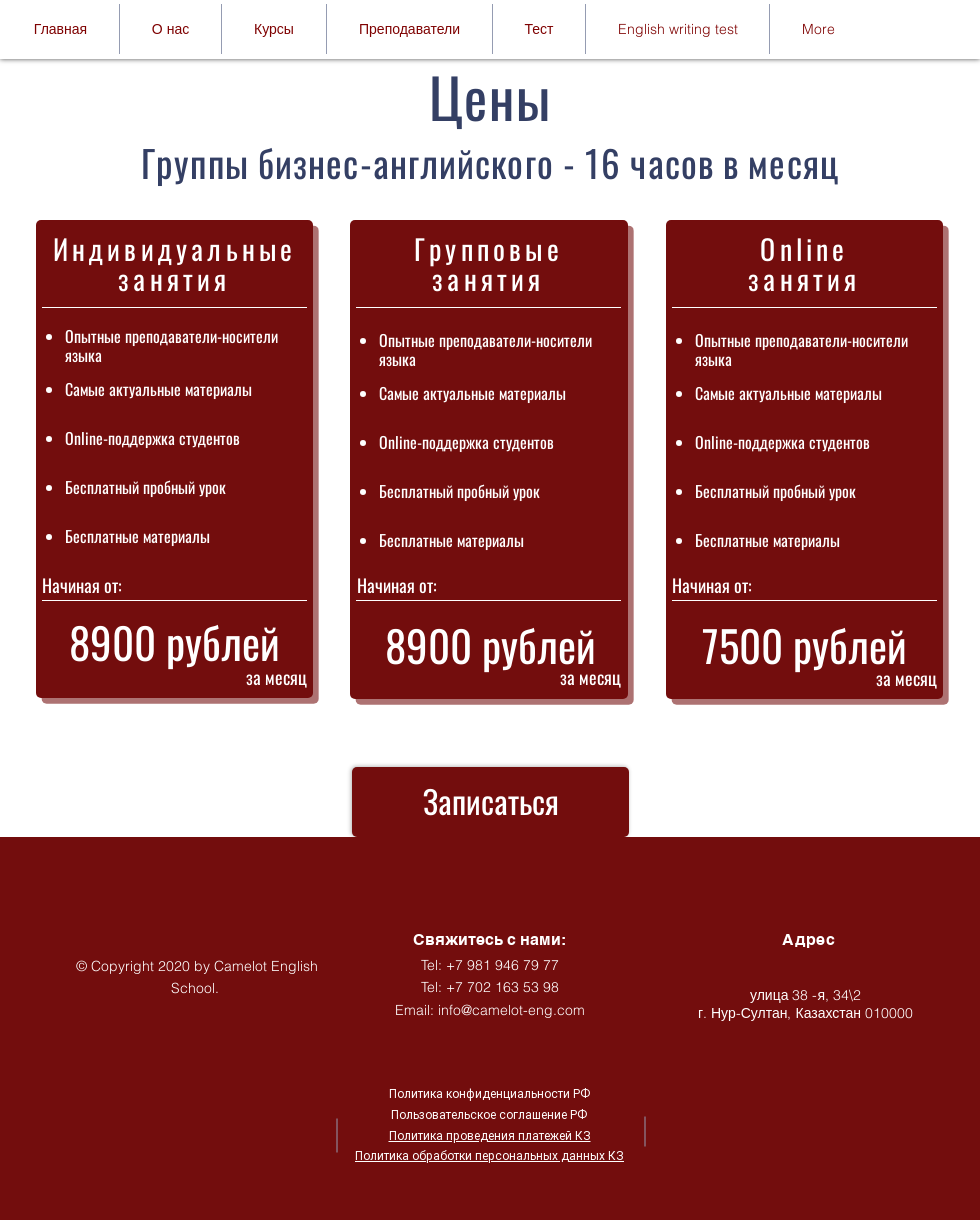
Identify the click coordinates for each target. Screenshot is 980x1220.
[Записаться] (490, 802)
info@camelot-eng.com (511, 1010)
